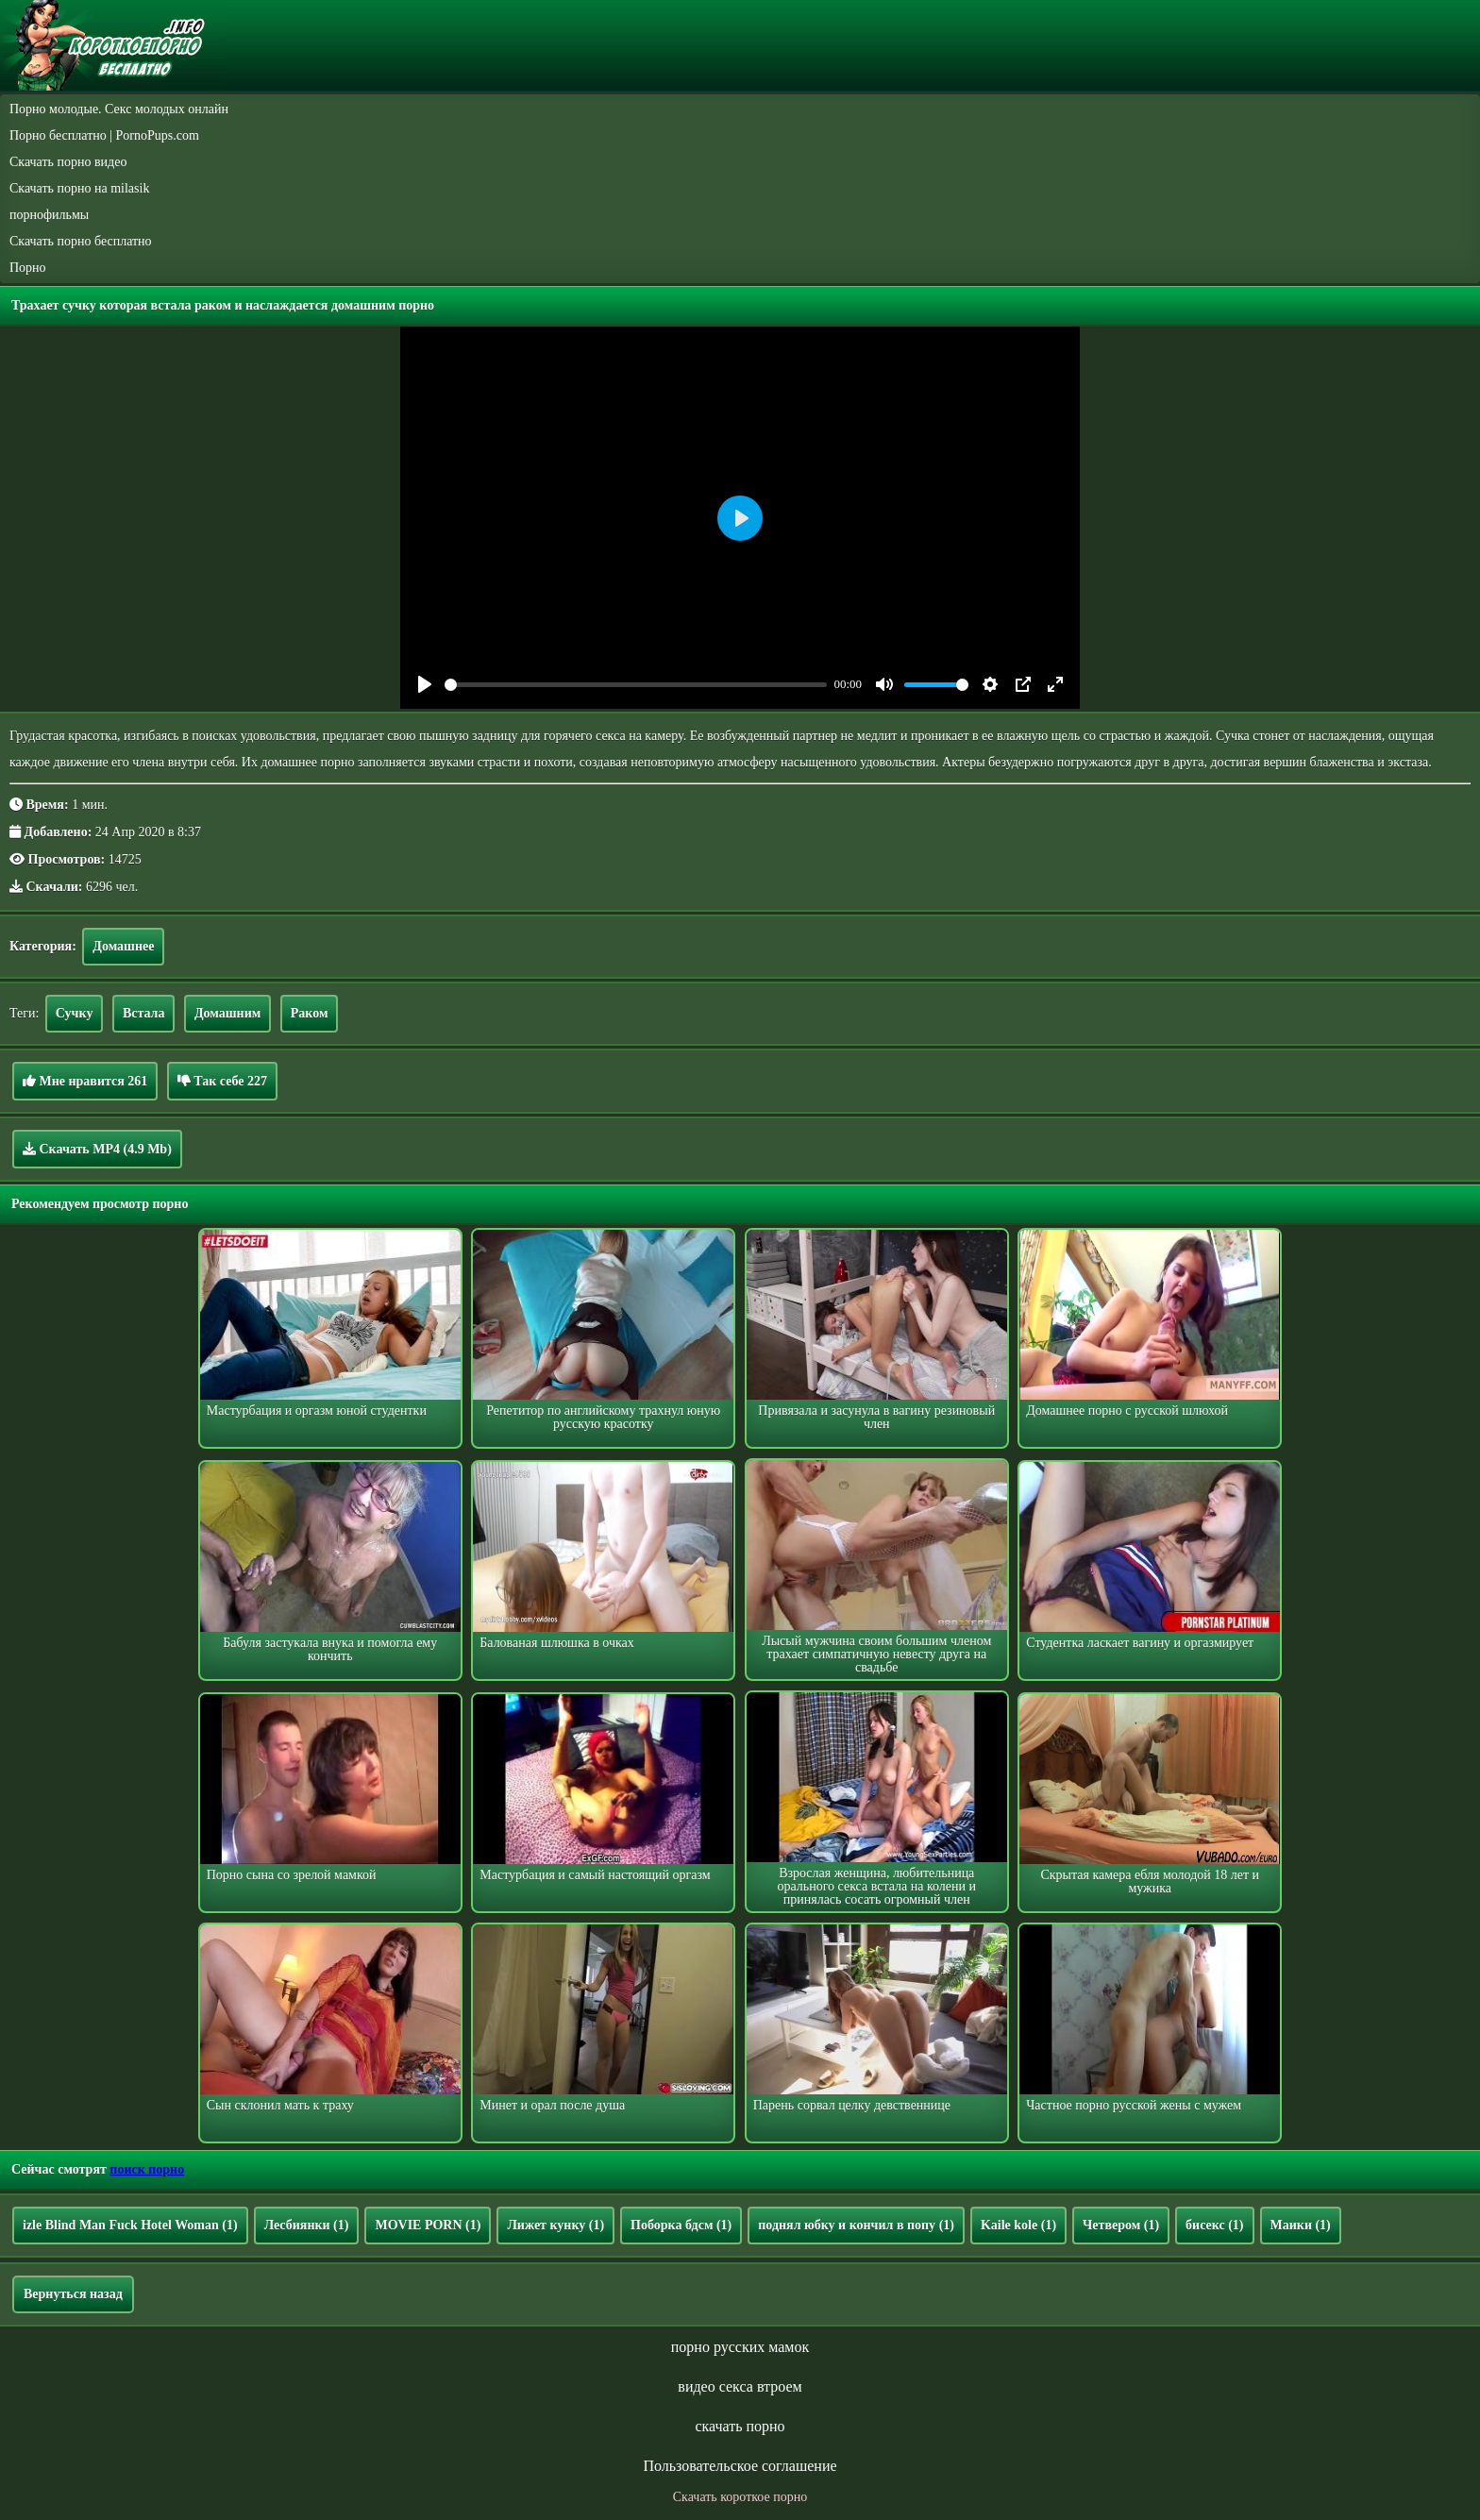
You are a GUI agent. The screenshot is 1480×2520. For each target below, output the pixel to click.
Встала (144, 1013)
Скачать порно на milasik (79, 188)
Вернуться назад (73, 2294)
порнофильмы (49, 215)
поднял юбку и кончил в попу (856, 2225)
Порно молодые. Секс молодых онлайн (118, 109)
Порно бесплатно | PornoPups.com (104, 135)
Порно (27, 267)
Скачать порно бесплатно (80, 241)
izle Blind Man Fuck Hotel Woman (130, 2225)
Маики (1300, 2225)
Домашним (227, 1013)
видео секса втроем (739, 2386)
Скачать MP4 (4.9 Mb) (97, 1148)
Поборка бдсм (681, 2225)
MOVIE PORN (427, 2225)
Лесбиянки (306, 2225)
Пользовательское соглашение (739, 2466)
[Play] (425, 684)
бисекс (1214, 2225)
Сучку (74, 1013)
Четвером (1121, 2225)
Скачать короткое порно (740, 2497)
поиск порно (146, 2169)
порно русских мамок (740, 2347)
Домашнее (123, 946)
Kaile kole (1018, 2225)
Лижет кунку (555, 2225)
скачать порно (739, 2426)
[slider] (636, 685)
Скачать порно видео (67, 162)
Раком (309, 1013)
